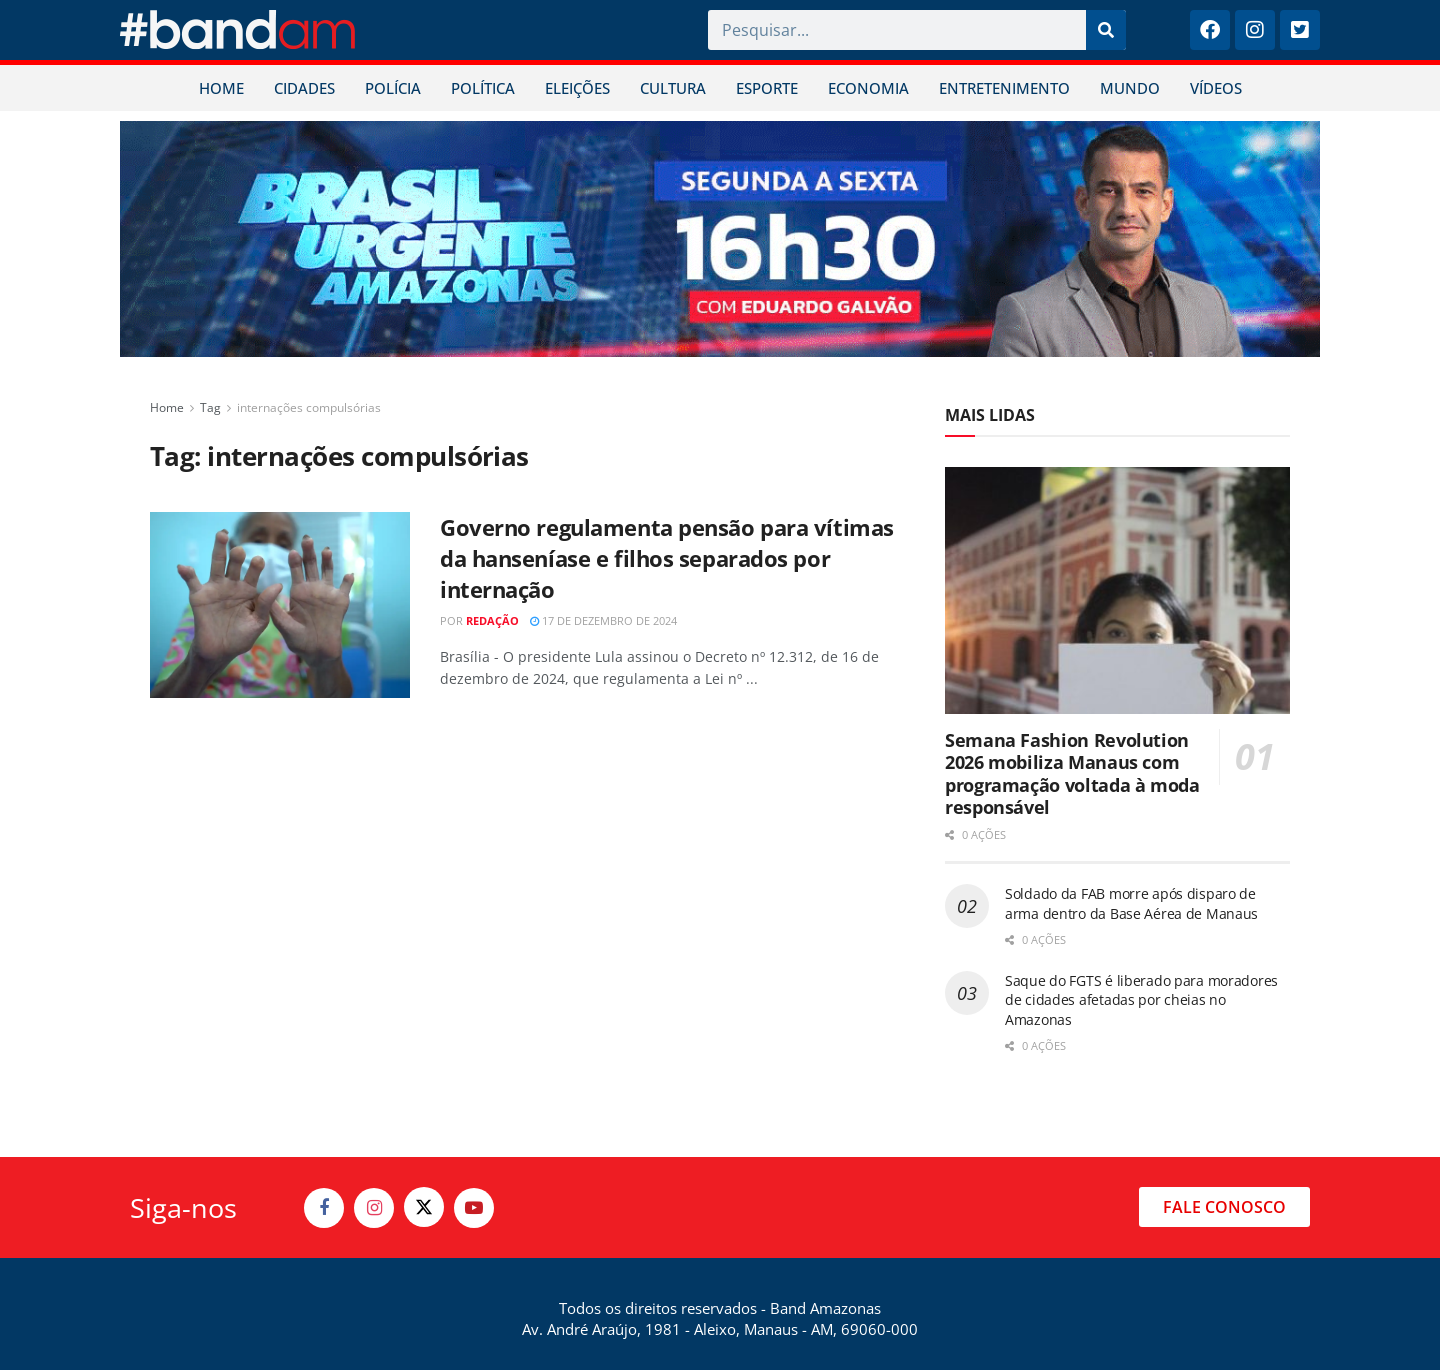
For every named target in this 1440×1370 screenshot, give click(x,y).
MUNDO (1130, 88)
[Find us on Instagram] (374, 1208)
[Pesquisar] (1106, 30)
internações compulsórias (309, 407)
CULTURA (673, 88)
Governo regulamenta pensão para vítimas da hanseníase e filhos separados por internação (667, 558)
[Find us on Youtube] (474, 1208)
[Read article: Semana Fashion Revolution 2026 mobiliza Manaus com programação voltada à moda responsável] (1117, 590)
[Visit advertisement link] (720, 239)
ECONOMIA (868, 88)
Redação (492, 620)
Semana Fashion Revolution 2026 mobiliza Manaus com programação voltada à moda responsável (1072, 774)
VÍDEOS (1216, 88)
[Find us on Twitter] (424, 1207)
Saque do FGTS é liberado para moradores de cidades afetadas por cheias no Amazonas (1141, 1000)
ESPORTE (767, 88)
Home (167, 407)
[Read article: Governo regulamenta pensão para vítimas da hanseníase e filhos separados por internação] (280, 605)
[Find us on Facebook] (324, 1208)
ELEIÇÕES (577, 88)
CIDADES (304, 88)
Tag (210, 407)
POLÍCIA (393, 88)
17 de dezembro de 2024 (603, 620)
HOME (221, 88)
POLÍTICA (483, 88)
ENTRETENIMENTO (1004, 88)
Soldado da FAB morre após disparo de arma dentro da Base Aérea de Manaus (1131, 903)
